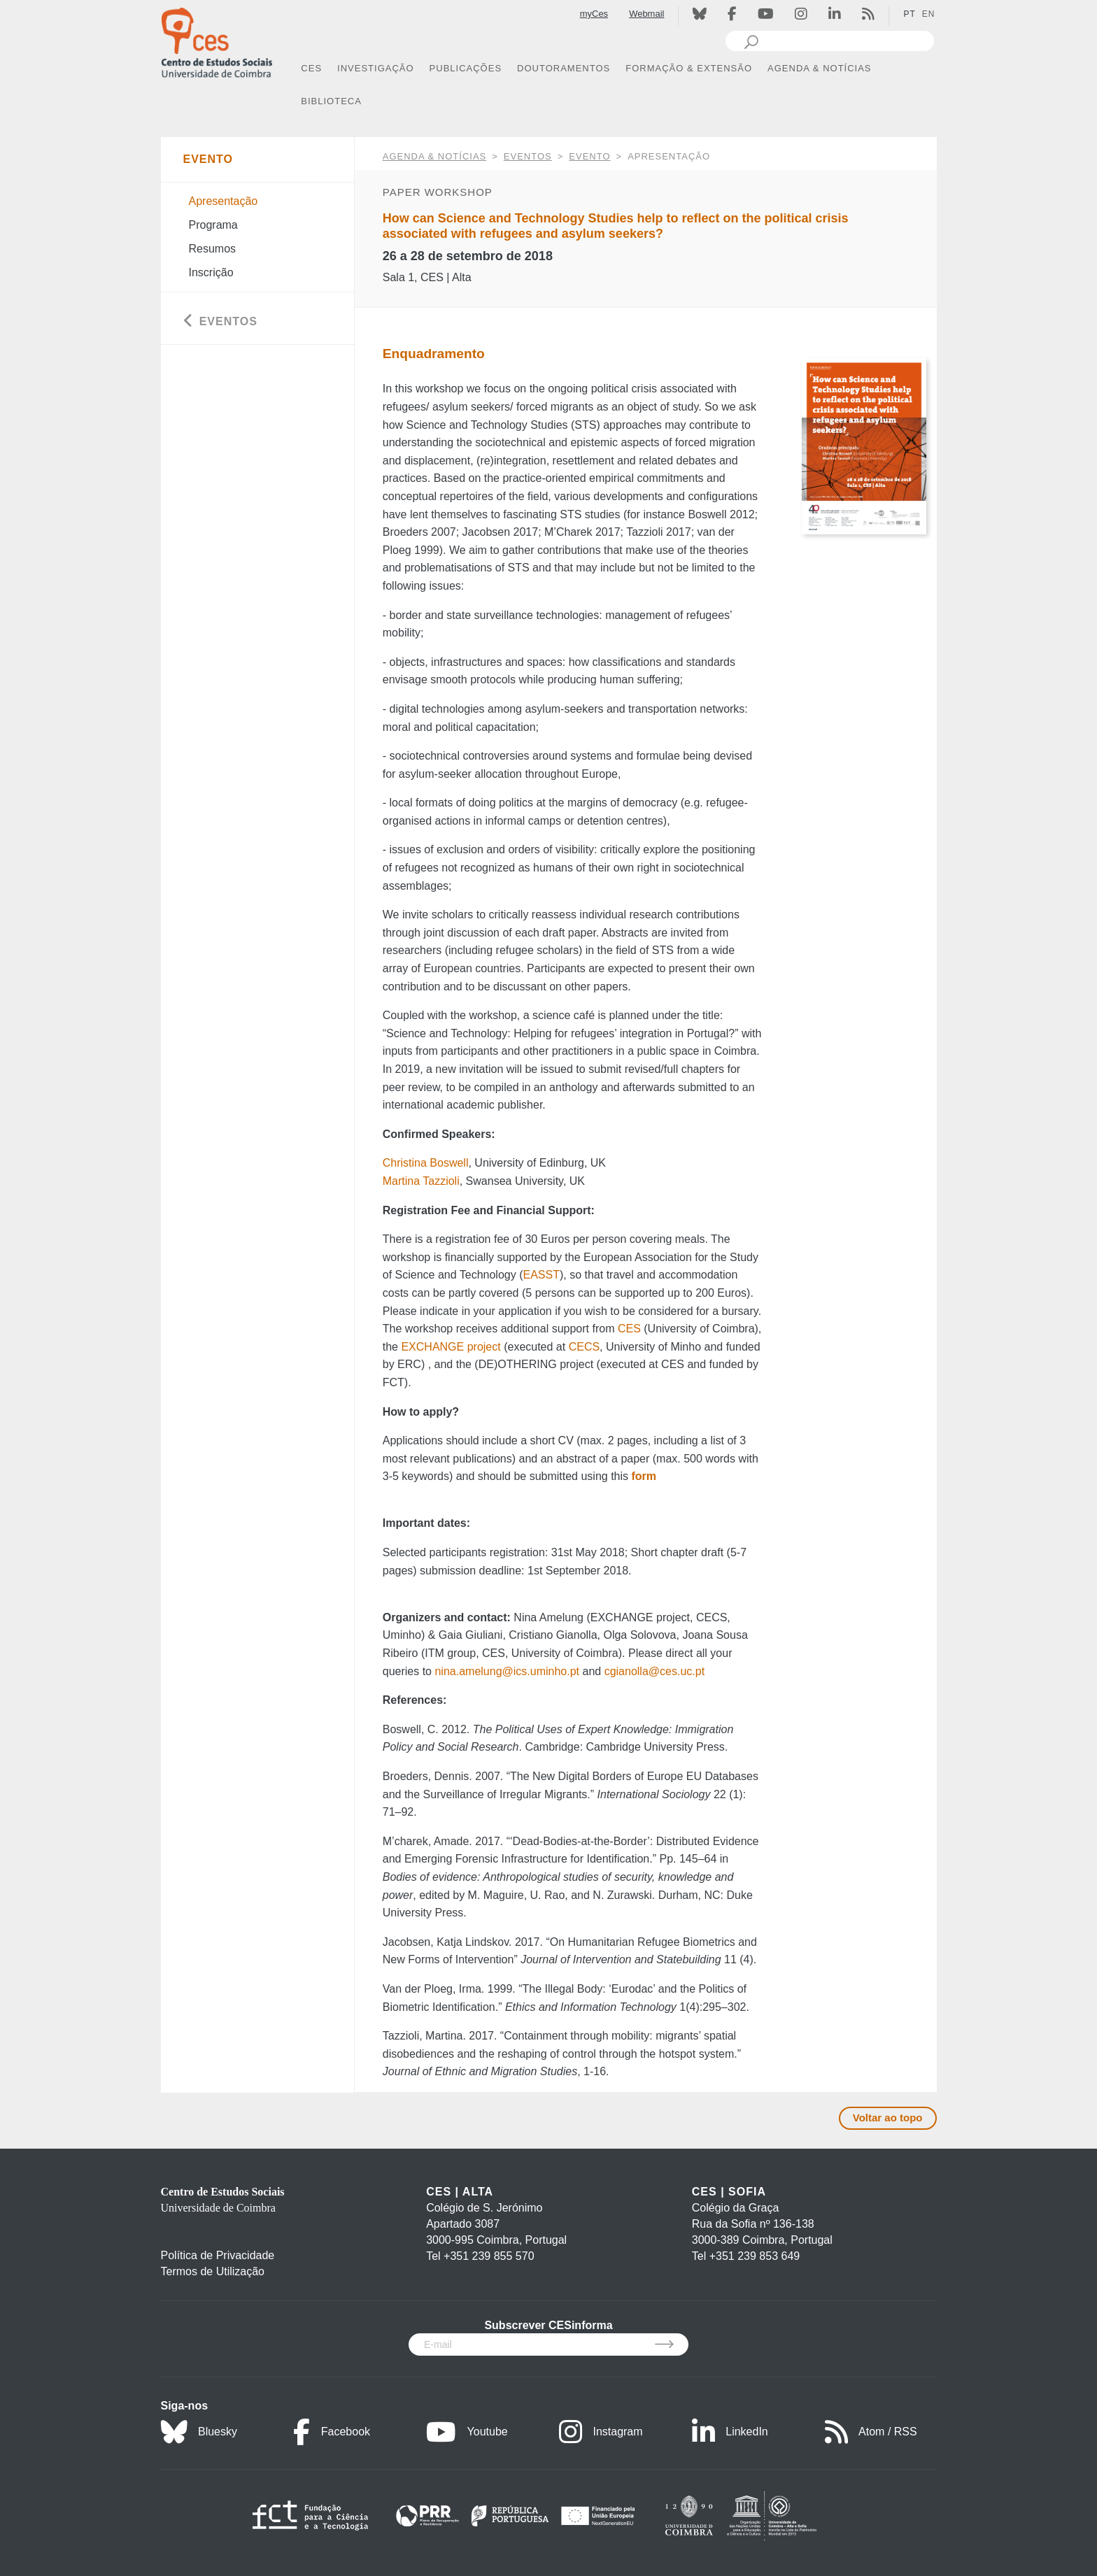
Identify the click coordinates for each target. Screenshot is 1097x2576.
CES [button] (311, 68)
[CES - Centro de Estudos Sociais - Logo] (217, 41)
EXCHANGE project (450, 1347)
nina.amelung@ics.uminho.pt (506, 1671)
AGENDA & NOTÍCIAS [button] (819, 68)
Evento (589, 156)
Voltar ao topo (888, 2117)
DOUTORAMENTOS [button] (563, 68)
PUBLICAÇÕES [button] (466, 68)
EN (928, 14)
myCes (594, 13)
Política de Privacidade (218, 2255)
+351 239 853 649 (754, 2256)
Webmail (646, 13)
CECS (584, 1347)
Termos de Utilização (213, 2271)
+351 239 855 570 (489, 2256)
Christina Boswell (426, 1163)
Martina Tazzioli (421, 1181)
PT (909, 14)
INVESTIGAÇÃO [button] (375, 68)
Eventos (528, 156)
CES (629, 1329)
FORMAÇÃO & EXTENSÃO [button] (688, 68)
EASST (541, 1275)
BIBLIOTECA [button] (331, 101)
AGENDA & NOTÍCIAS (434, 156)
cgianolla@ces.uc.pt (654, 1671)
